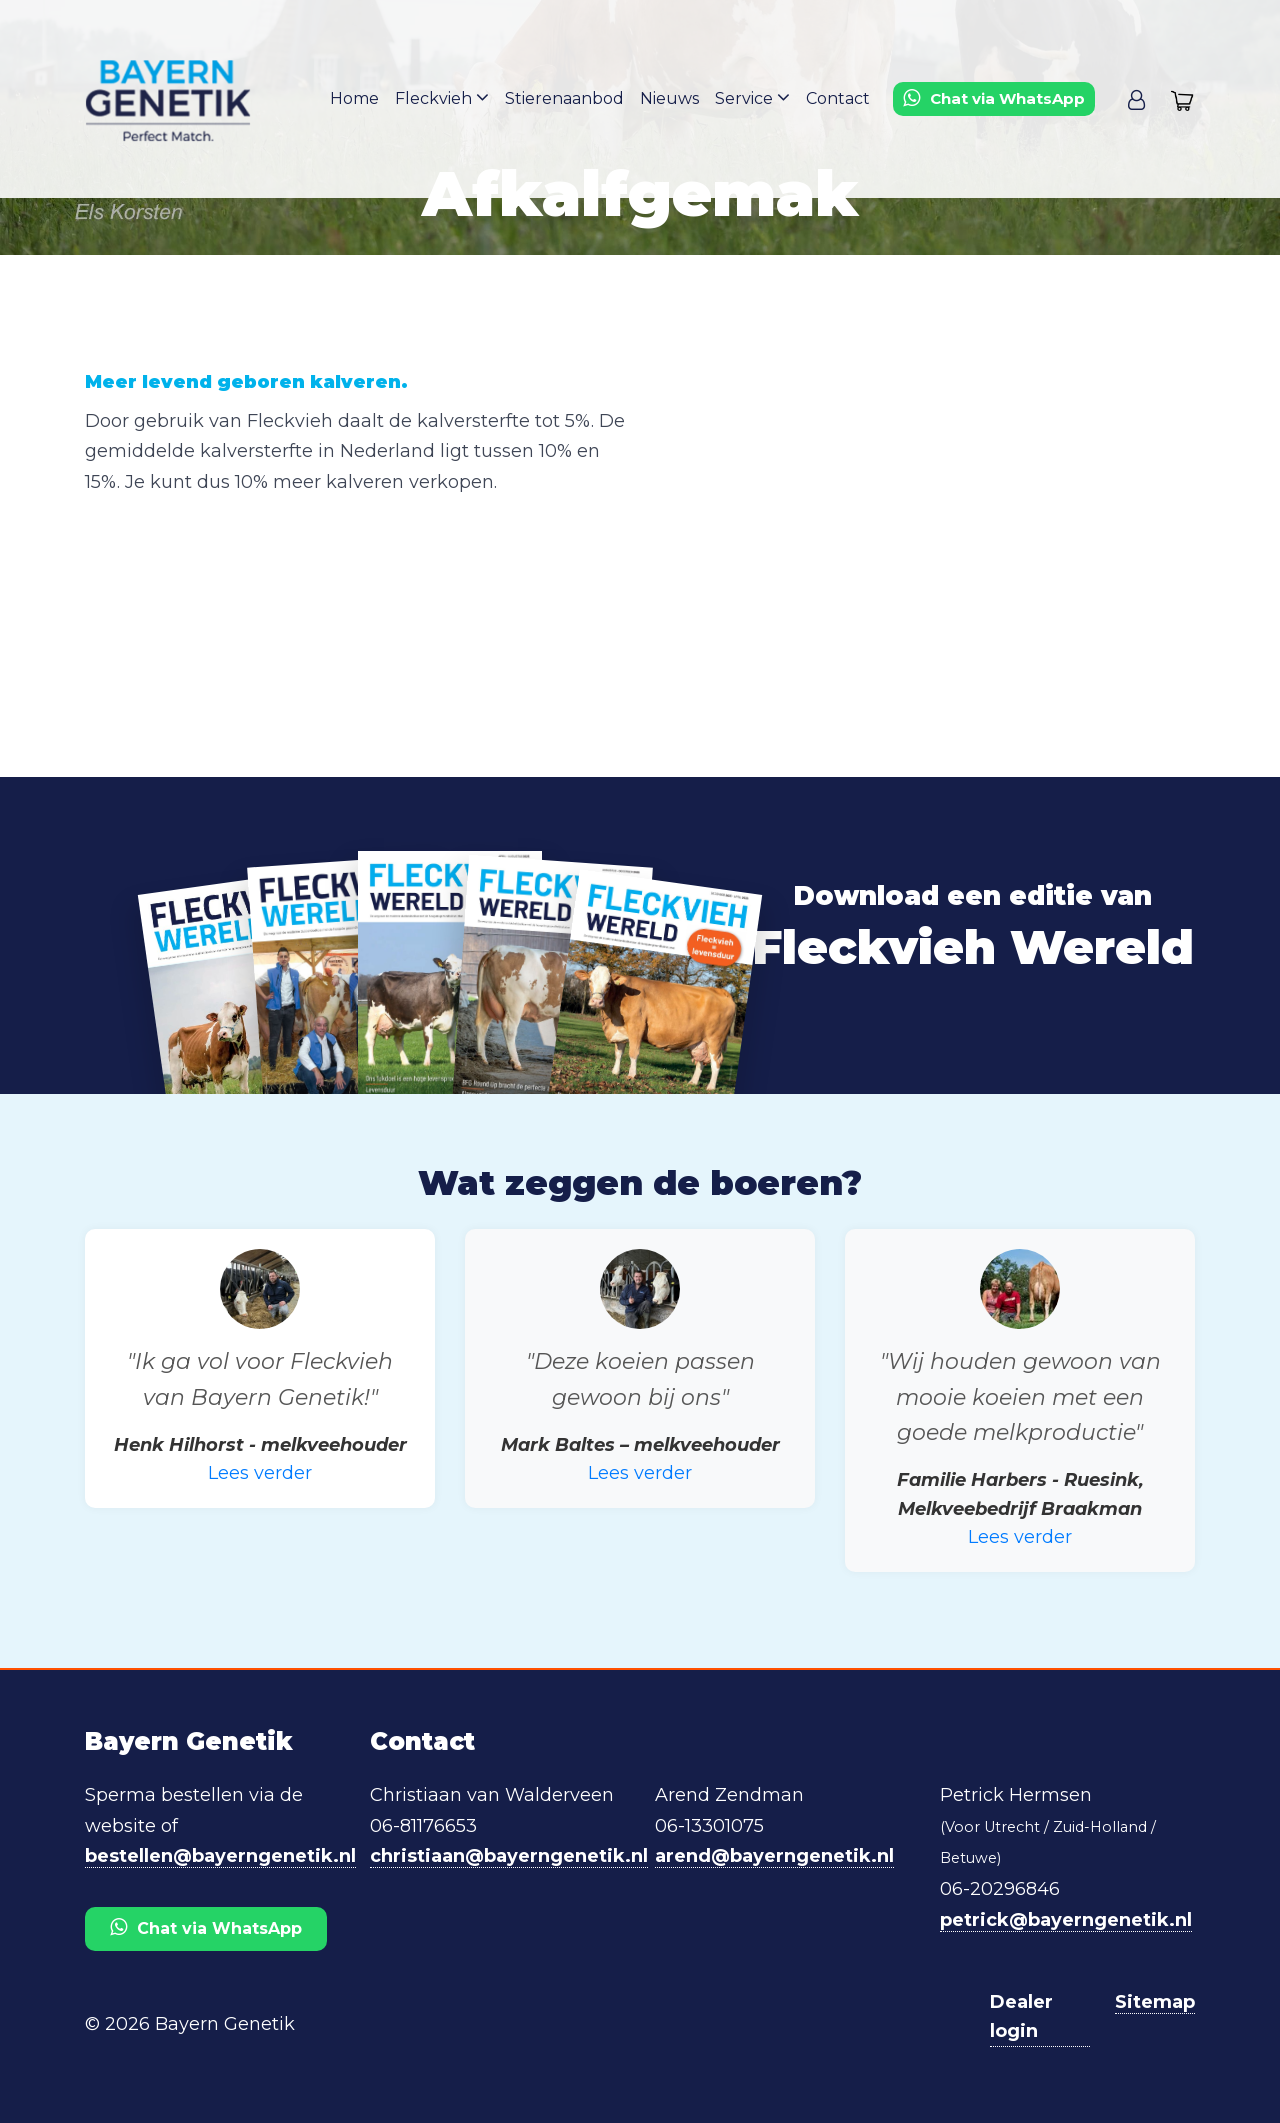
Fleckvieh (442, 97)
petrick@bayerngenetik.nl (1066, 1920)
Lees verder (260, 1473)
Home (354, 98)
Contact (838, 98)
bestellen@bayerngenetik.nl (220, 1856)
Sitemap (1155, 2002)
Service (752, 97)
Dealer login (1021, 2016)
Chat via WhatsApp (206, 1927)
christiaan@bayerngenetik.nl (509, 1856)
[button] (1136, 99)
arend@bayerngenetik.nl (774, 1856)
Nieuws (669, 98)
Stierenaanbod (564, 98)
